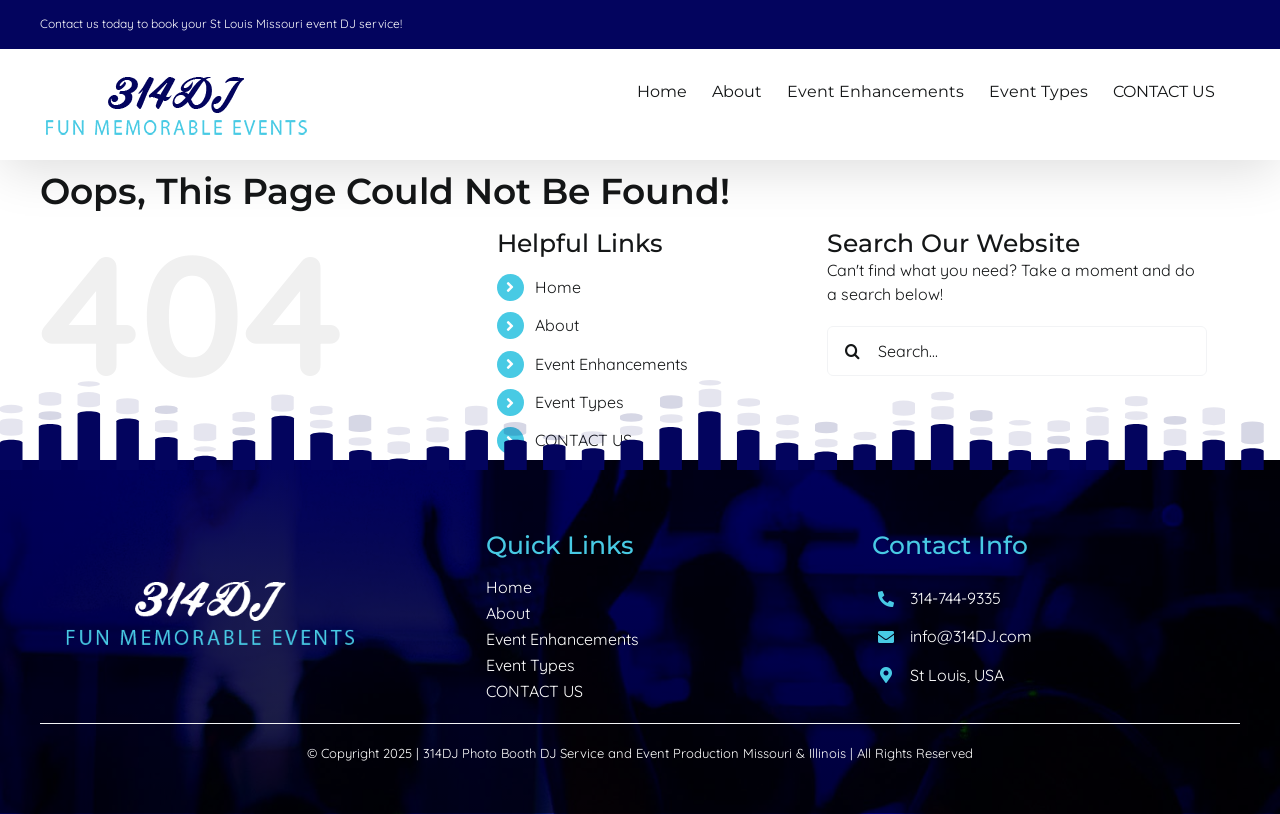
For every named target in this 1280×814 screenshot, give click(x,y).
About (557, 325)
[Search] (852, 351)
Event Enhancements (611, 364)
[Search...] (1017, 351)
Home (558, 287)
